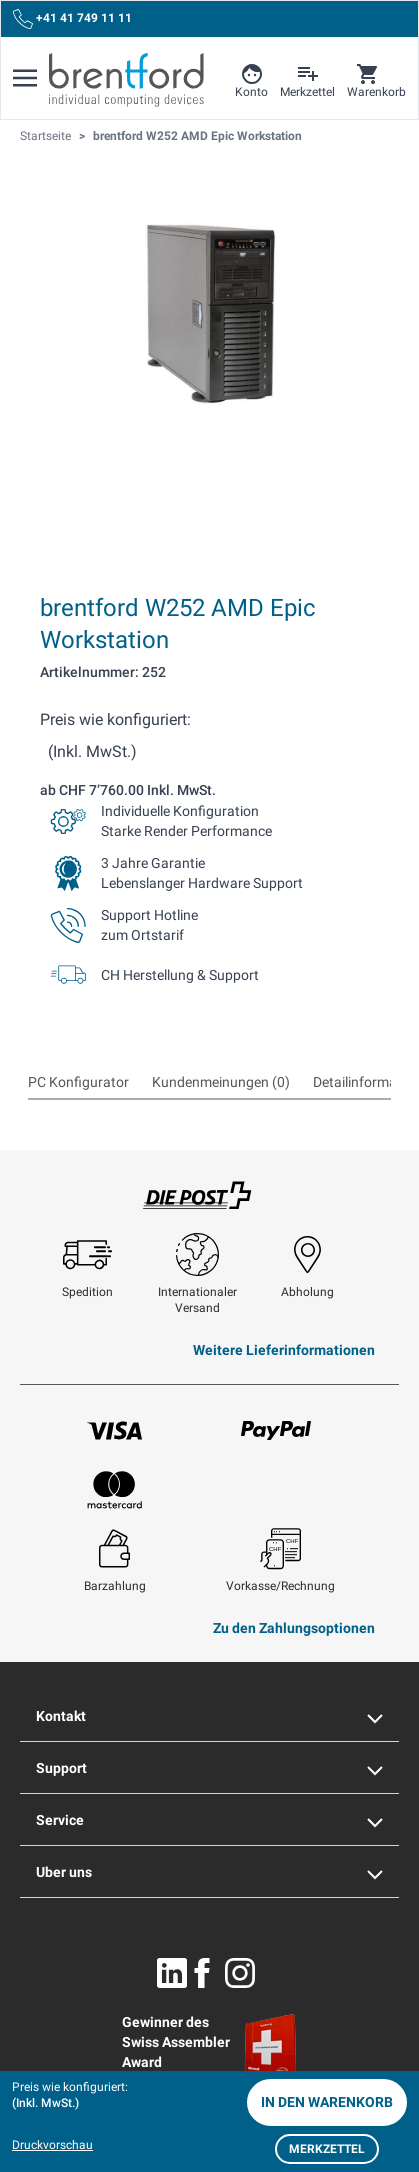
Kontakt (209, 1716)
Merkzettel (327, 2149)
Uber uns (209, 1872)
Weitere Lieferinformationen (284, 1350)
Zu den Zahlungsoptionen (294, 1628)
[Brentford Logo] (126, 80)
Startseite (45, 136)
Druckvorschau (52, 2145)
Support (209, 1768)
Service (209, 1820)
